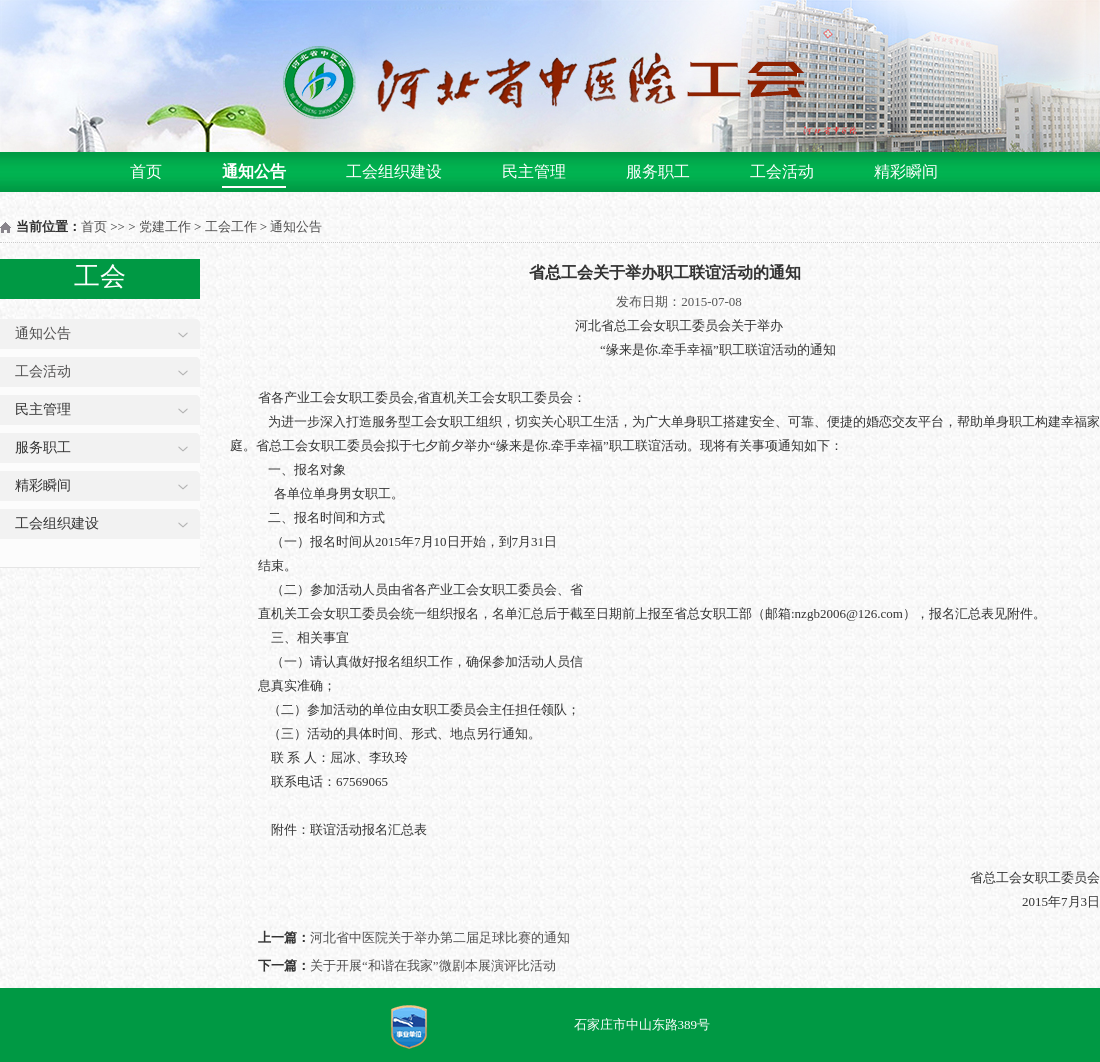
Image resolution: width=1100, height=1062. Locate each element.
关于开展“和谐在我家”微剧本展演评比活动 (433, 965)
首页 (146, 171)
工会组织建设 (394, 171)
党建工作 (165, 226)
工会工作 (231, 226)
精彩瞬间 (906, 171)
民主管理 (534, 171)
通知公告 (254, 171)
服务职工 (658, 171)
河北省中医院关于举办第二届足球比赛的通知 (440, 937)
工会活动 (782, 171)
